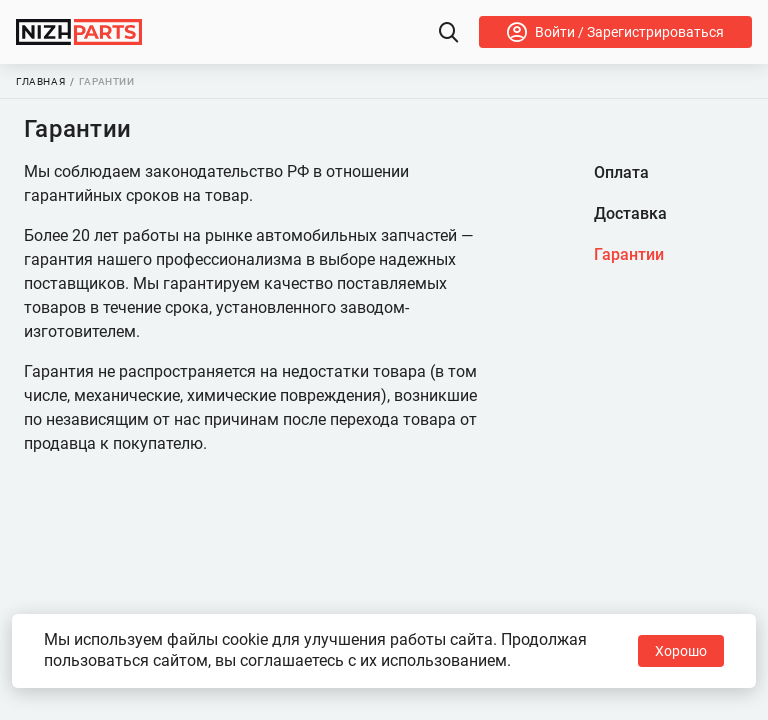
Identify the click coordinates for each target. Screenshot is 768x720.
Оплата (621, 172)
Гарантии (629, 254)
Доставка (630, 213)
